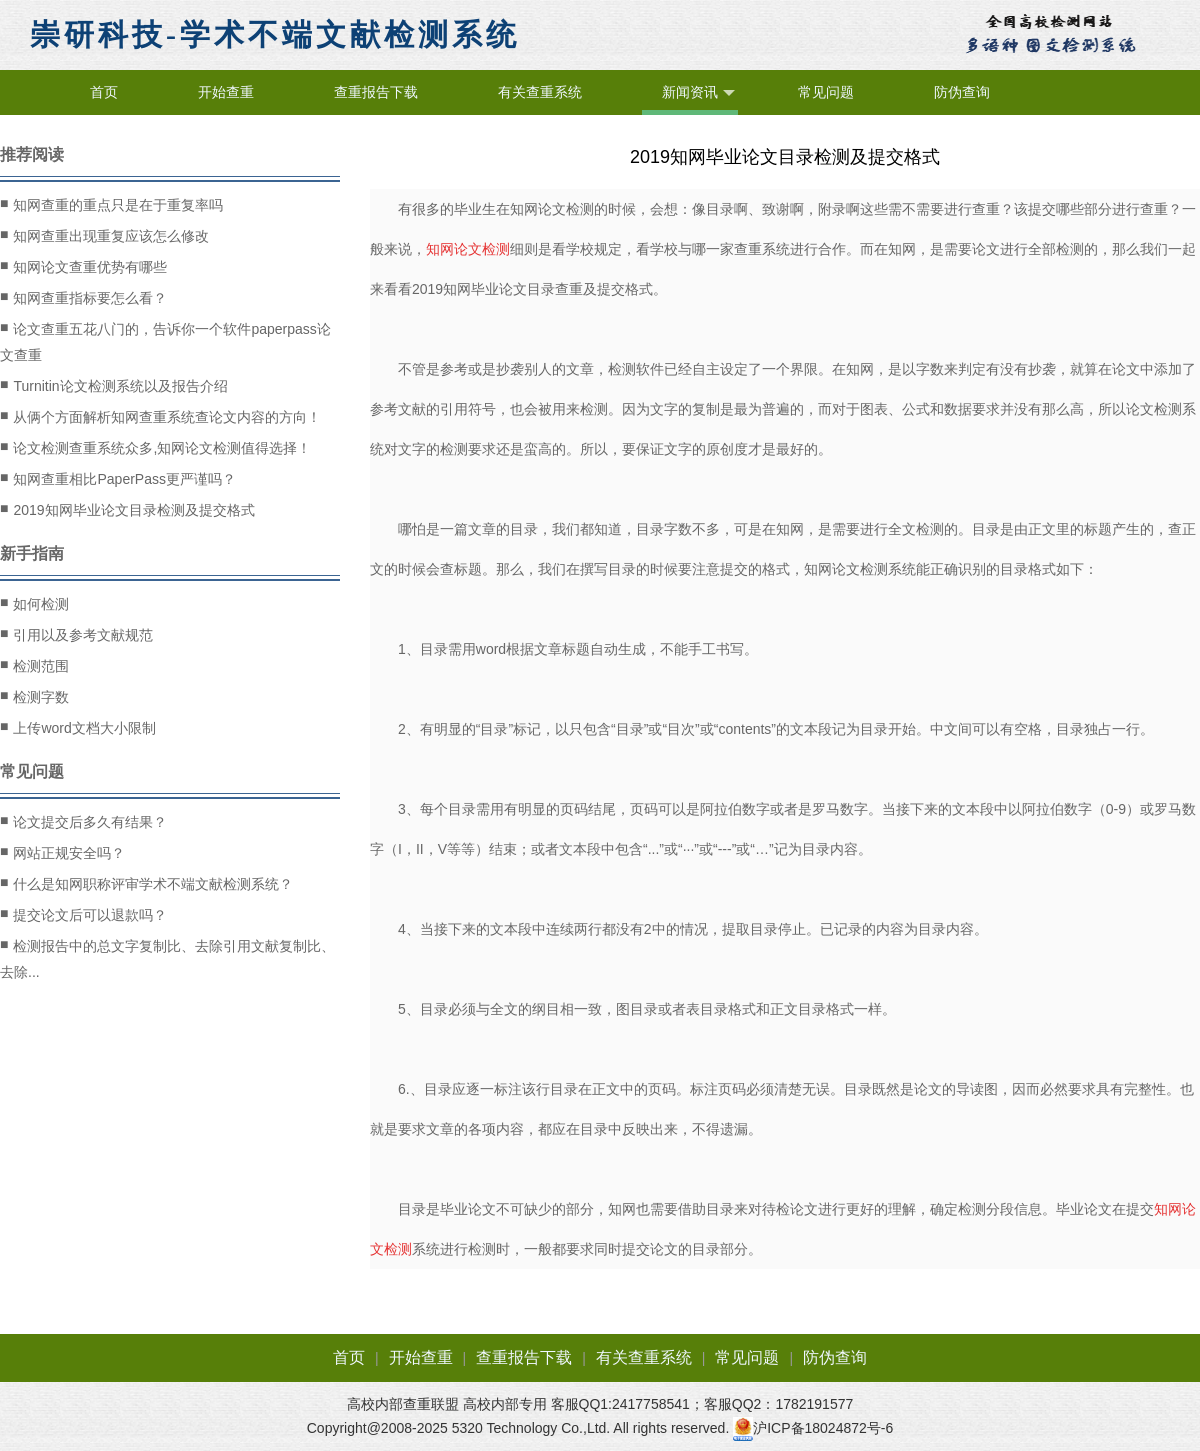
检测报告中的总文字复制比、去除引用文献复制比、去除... (167, 956)
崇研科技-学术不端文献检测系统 (275, 34)
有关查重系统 (540, 92)
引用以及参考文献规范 (76, 634)
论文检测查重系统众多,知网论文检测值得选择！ (155, 447)
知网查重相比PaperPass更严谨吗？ (118, 478)
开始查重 (226, 92)
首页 (104, 92)
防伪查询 (962, 92)
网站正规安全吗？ (62, 852)
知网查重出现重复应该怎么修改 (104, 235)
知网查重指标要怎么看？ (83, 297)
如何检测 (34, 603)
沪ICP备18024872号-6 (823, 1428)
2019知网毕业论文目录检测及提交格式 (127, 509)
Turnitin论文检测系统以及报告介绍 (114, 385)
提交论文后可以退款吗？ (83, 914)
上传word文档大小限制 (78, 727)
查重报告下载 (376, 92)
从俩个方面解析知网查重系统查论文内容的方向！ (160, 416)
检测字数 (34, 696)
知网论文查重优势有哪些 (83, 266)
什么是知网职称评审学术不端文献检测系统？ (146, 883)
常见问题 (826, 92)
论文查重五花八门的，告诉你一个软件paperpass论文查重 (165, 339)
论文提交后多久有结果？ (83, 821)
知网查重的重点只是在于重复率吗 (111, 204)
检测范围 (34, 665)
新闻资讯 (698, 93)
